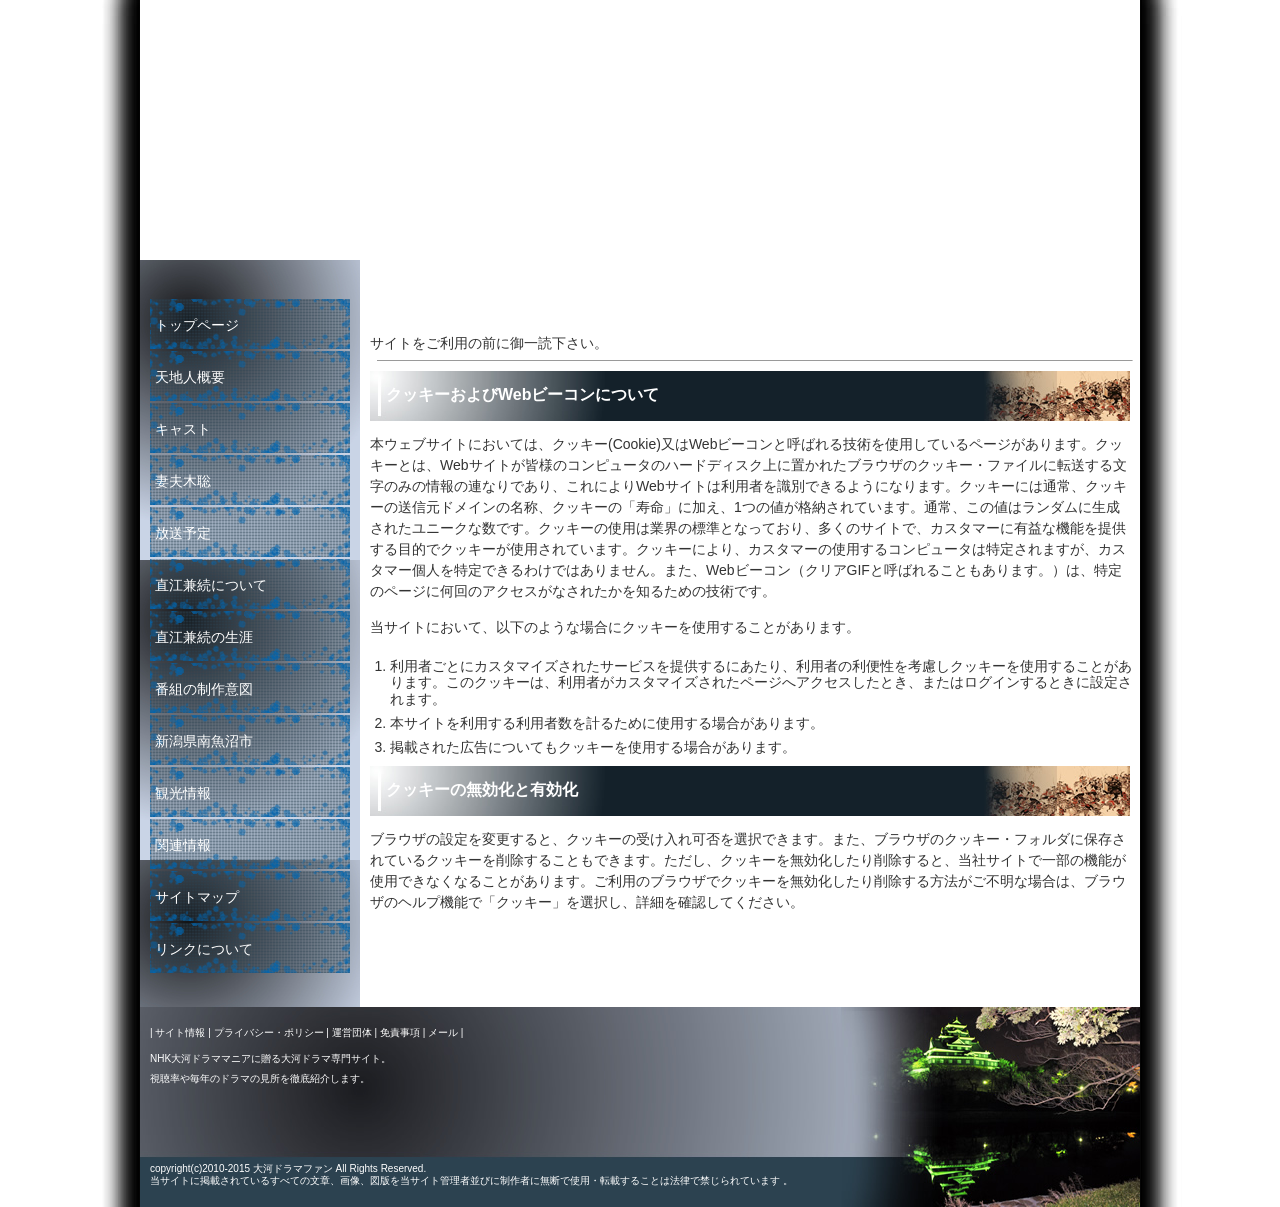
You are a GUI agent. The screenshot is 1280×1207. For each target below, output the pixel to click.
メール (443, 1032)
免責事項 (400, 1032)
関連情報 (183, 845)
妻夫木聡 (183, 481)
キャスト (183, 429)
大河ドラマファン (1073, 232)
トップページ (197, 325)
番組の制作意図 (204, 689)
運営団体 (352, 1032)
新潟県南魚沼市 (204, 741)
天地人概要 (190, 377)
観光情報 (183, 793)
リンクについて (204, 949)
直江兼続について (211, 585)
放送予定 (183, 533)
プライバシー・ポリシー (269, 1032)
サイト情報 (180, 1032)
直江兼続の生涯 (204, 637)
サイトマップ (197, 897)
